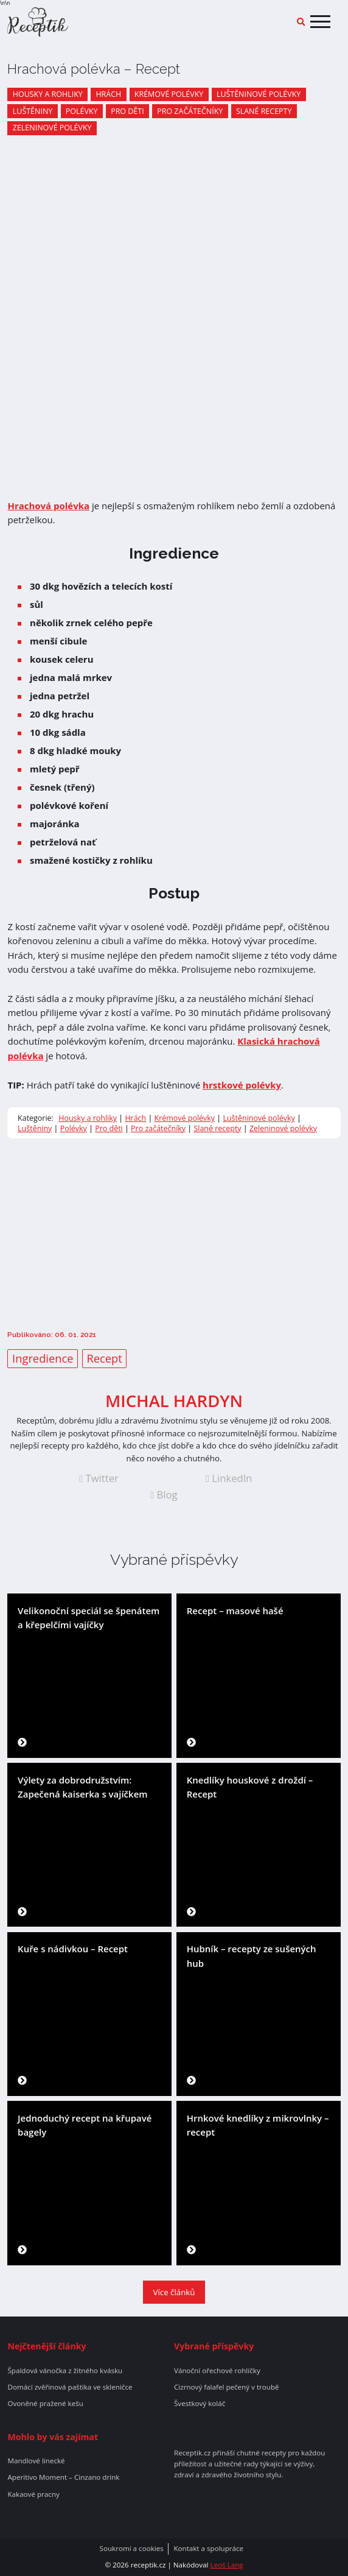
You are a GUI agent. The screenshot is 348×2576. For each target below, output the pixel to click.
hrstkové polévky (242, 1085)
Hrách (108, 94)
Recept (104, 1358)
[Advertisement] (174, 1233)
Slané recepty (264, 111)
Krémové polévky (168, 94)
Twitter (99, 1478)
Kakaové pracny (33, 2494)
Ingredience (42, 1358)
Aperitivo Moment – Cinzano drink (63, 2477)
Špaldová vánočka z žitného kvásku (64, 2370)
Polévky (82, 111)
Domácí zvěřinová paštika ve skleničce (69, 2387)
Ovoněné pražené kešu (45, 2403)
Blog (163, 1495)
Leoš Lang (226, 2564)
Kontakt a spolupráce (208, 2548)
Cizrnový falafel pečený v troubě (226, 2387)
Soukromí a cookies (132, 2548)
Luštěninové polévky (259, 94)
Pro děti (127, 111)
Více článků (174, 2292)
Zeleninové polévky (52, 127)
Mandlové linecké (35, 2461)
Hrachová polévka (48, 505)
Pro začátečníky (190, 111)
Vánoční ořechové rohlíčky (217, 2370)
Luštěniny (32, 111)
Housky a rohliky (48, 94)
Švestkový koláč (199, 2403)
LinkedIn (229, 1478)
